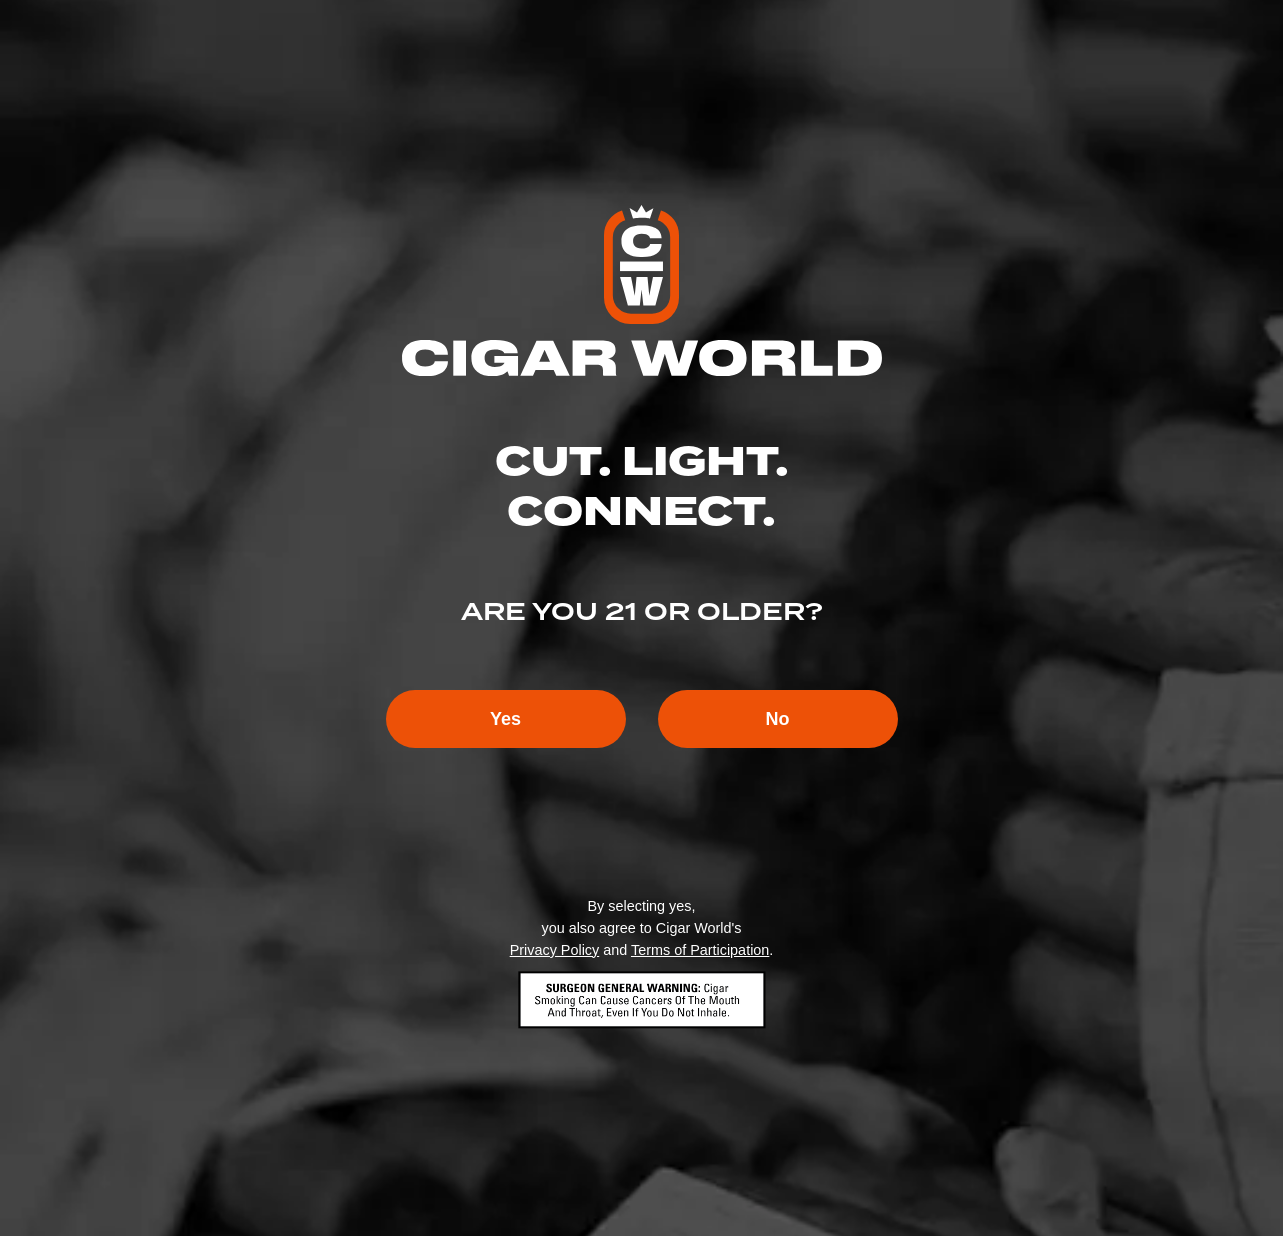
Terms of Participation (700, 950)
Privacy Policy (555, 950)
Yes (505, 719)
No (778, 719)
